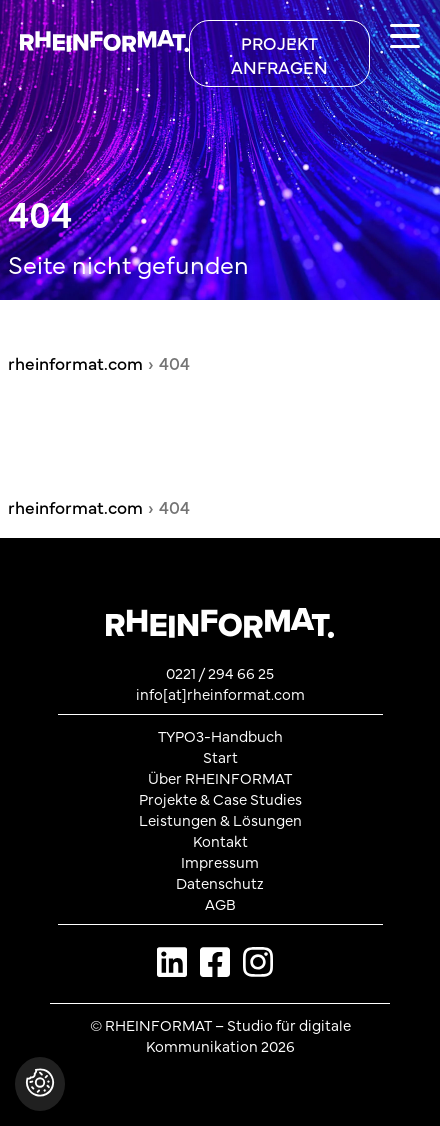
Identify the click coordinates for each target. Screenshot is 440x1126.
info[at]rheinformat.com (220, 693)
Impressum (220, 861)
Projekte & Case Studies (220, 798)
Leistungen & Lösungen (220, 819)
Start (220, 756)
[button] (40, 1094)
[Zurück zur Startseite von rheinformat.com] (94, 36)
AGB (220, 903)
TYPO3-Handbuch (220, 735)
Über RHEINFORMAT (220, 777)
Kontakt (220, 840)
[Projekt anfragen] (279, 53)
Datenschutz (220, 882)
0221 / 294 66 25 (220, 672)
